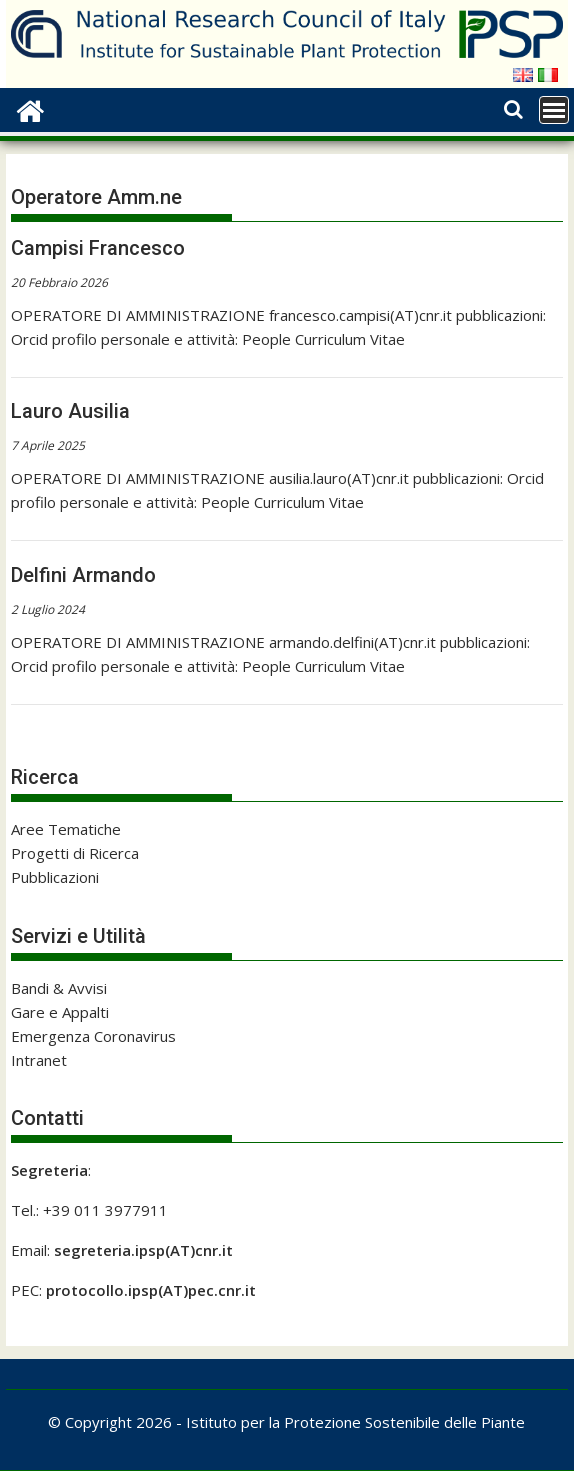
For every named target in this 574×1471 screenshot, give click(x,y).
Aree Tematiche (66, 829)
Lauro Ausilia (70, 411)
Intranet (39, 1060)
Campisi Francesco (98, 248)
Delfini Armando (83, 575)
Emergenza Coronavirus (93, 1036)
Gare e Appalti (60, 1012)
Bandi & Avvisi (59, 988)
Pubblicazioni (55, 877)
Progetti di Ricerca (75, 853)
